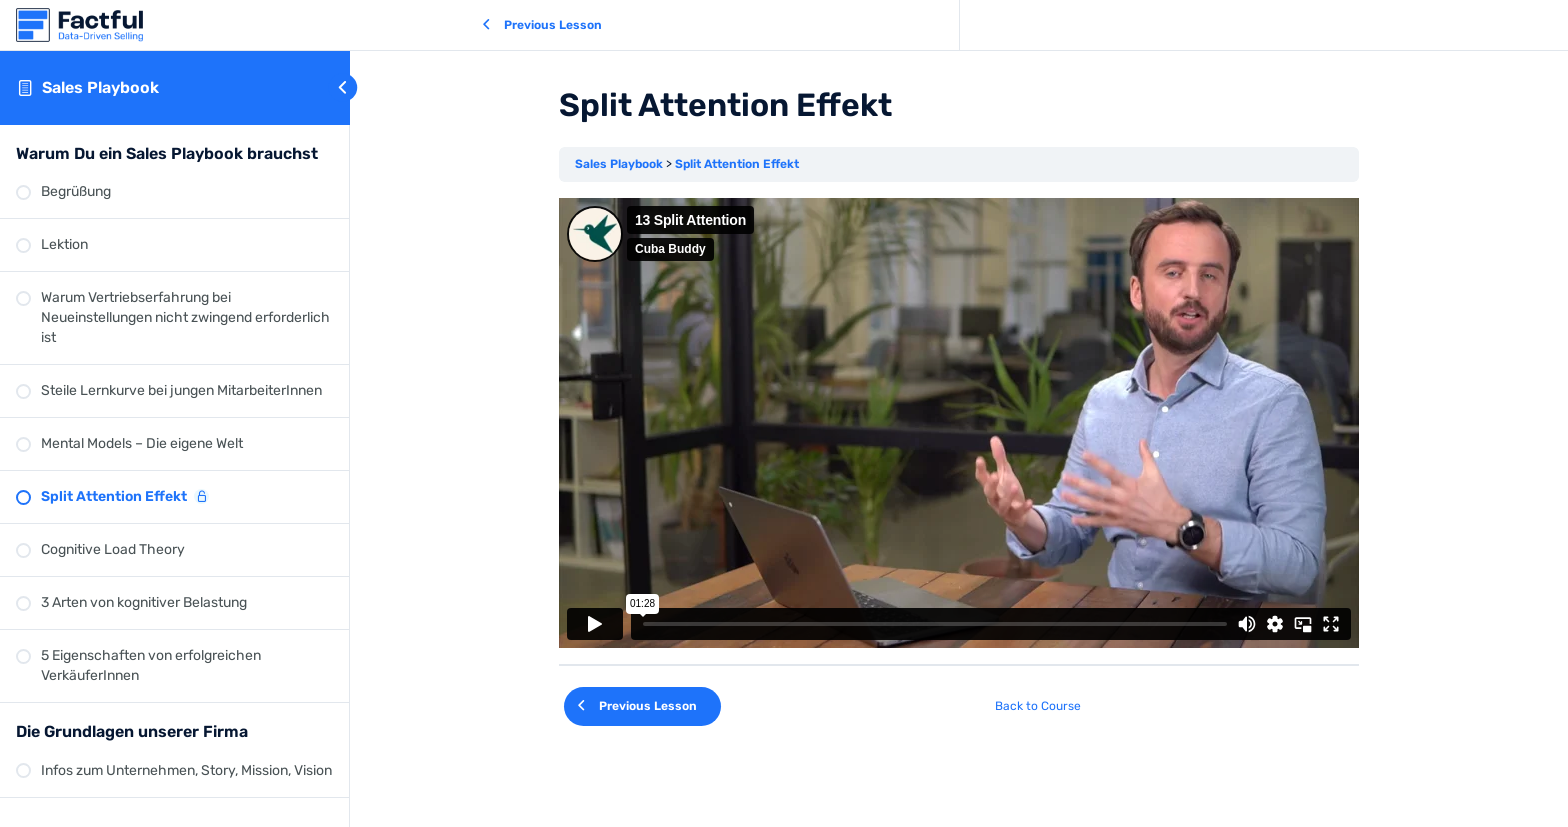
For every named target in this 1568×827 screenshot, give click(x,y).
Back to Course (1038, 706)
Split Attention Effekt (737, 164)
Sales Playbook (100, 87)
